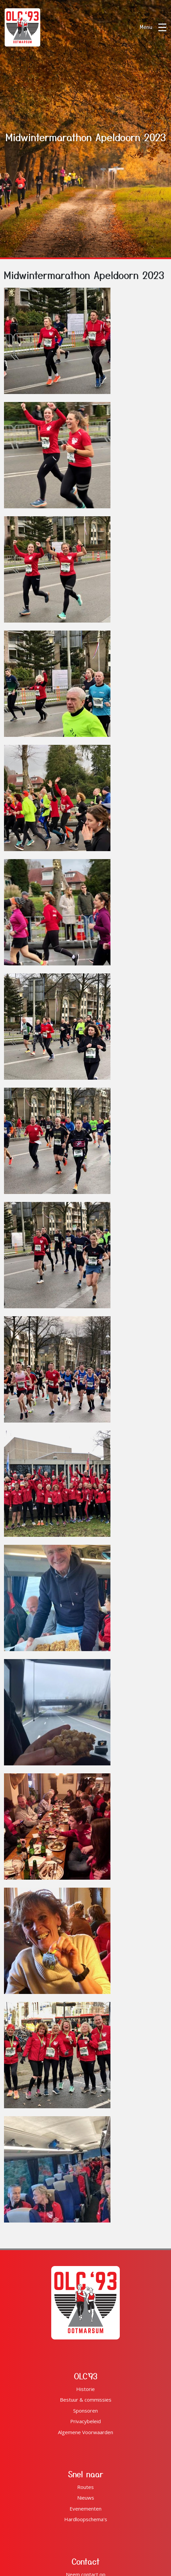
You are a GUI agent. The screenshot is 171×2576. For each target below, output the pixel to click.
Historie (85, 2389)
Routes (85, 2487)
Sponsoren (85, 2410)
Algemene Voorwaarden (85, 2432)
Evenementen (85, 2508)
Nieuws (85, 2497)
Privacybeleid (85, 2421)
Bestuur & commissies (85, 2399)
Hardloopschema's (85, 2519)
